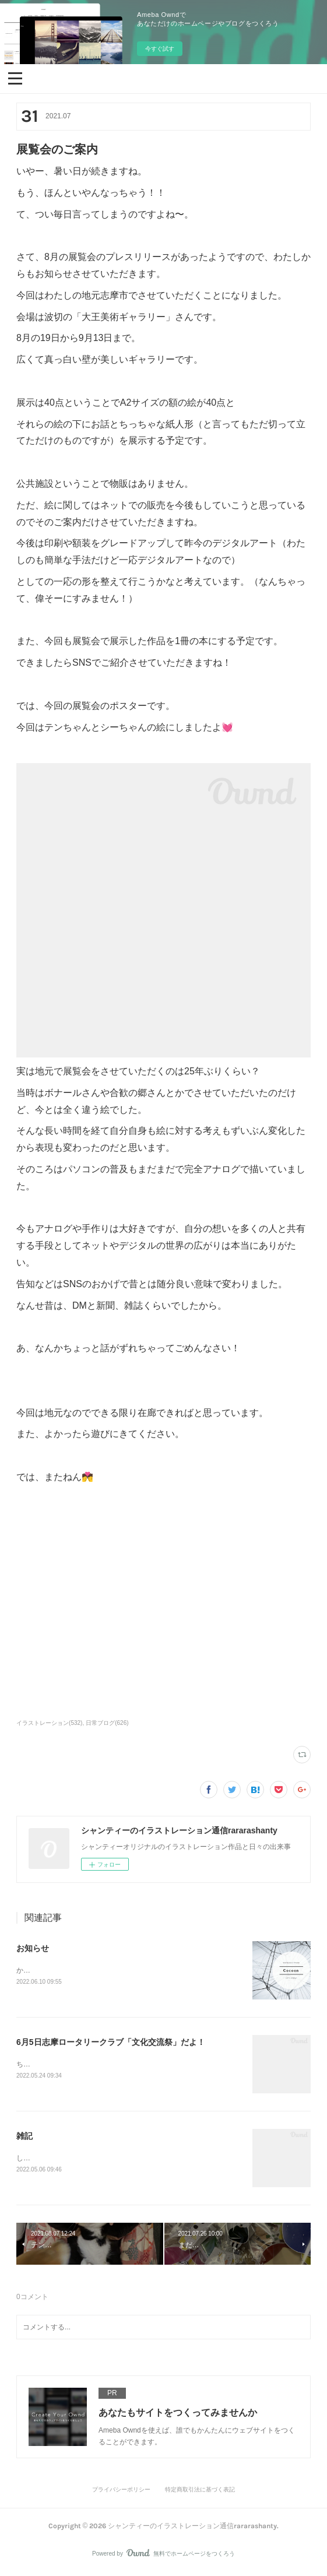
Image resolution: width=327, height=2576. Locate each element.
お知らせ (32, 1948)
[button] (15, 77)
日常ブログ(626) (107, 1723)
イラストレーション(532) (49, 1723)
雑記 (24, 2137)
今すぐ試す (159, 48)
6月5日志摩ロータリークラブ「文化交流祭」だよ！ (110, 2042)
